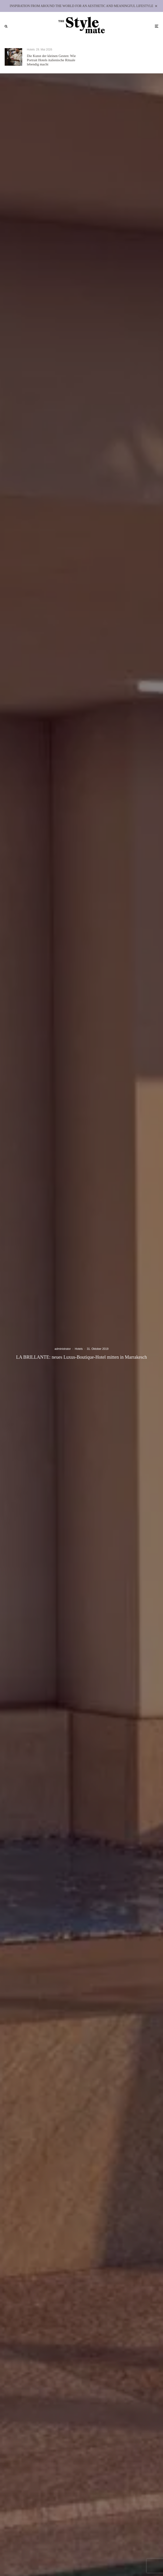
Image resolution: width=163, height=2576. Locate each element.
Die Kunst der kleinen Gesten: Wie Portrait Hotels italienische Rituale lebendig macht (51, 60)
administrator (63, 1349)
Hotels (31, 49)
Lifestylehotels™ (117, 53)
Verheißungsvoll (118, 59)
